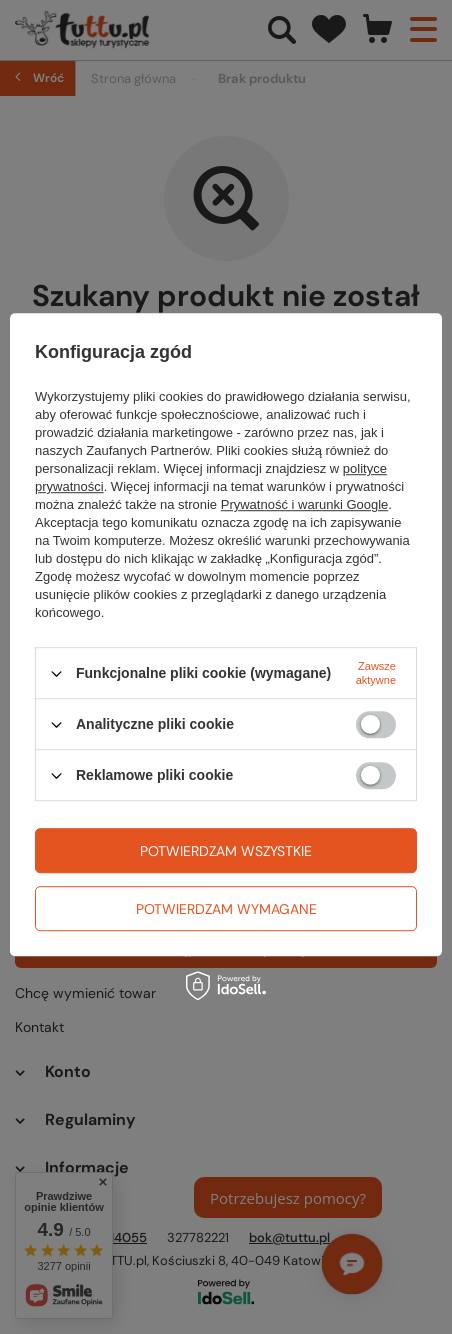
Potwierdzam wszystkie (226, 851)
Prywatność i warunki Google (305, 504)
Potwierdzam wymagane (226, 909)
